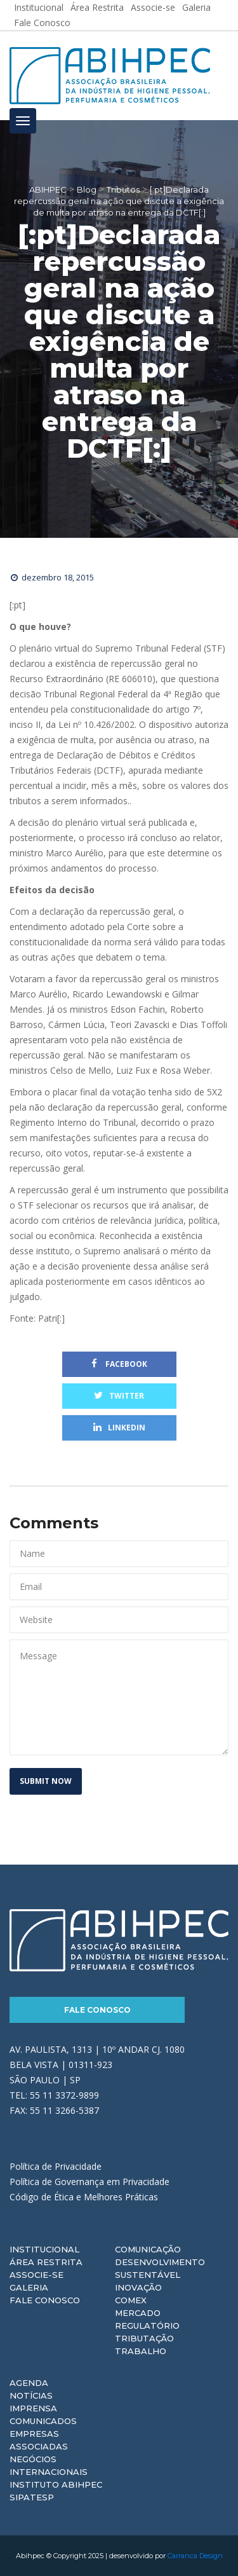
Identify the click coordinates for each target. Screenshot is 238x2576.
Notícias (31, 2395)
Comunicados (43, 2421)
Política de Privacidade (56, 2166)
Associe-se (36, 2275)
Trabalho (140, 2351)
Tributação (144, 2338)
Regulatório (147, 2325)
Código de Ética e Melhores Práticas (84, 2197)
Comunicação (148, 2249)
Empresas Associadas (39, 2440)
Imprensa (33, 2408)
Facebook (119, 1364)
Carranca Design (195, 2555)
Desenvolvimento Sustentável (160, 2268)
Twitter (119, 1395)
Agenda (29, 2383)
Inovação (138, 2287)
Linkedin (119, 1427)
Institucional (44, 2249)
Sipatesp (32, 2497)
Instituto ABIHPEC (56, 2484)
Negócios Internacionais (49, 2465)
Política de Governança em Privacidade (89, 2181)
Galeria (29, 2287)
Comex (131, 2300)
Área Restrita (46, 2262)
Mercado (138, 2313)
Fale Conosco (42, 23)
